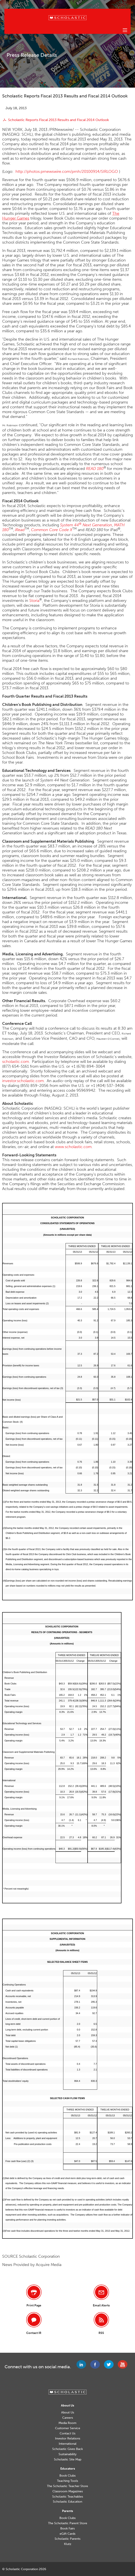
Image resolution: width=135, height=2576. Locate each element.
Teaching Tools (67, 2480)
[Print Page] (34, 2292)
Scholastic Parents (67, 2538)
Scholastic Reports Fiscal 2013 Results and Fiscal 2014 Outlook (58, 120)
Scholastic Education (67, 2501)
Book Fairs (67, 2528)
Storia (34, 600)
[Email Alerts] (101, 2292)
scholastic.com (15, 1061)
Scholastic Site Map (67, 2459)
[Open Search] (125, 30)
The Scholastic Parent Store (67, 2523)
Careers (67, 2417)
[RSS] (101, 2319)
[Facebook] (96, 2364)
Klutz (67, 2544)
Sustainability (67, 2454)
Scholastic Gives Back (67, 2449)
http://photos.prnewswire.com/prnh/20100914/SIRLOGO (67, 171)
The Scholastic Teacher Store (67, 2486)
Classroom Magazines (67, 2491)
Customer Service (67, 2428)
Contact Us (67, 2433)
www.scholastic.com (73, 1146)
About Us (67, 2412)
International (67, 2443)
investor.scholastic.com (23, 1080)
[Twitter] (110, 2364)
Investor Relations (67, 2438)
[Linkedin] (82, 2364)
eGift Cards (67, 2533)
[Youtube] (124, 2364)
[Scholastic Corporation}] (67, 17)
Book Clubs (67, 2475)
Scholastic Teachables (67, 2496)
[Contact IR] (34, 2319)
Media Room (67, 2423)
